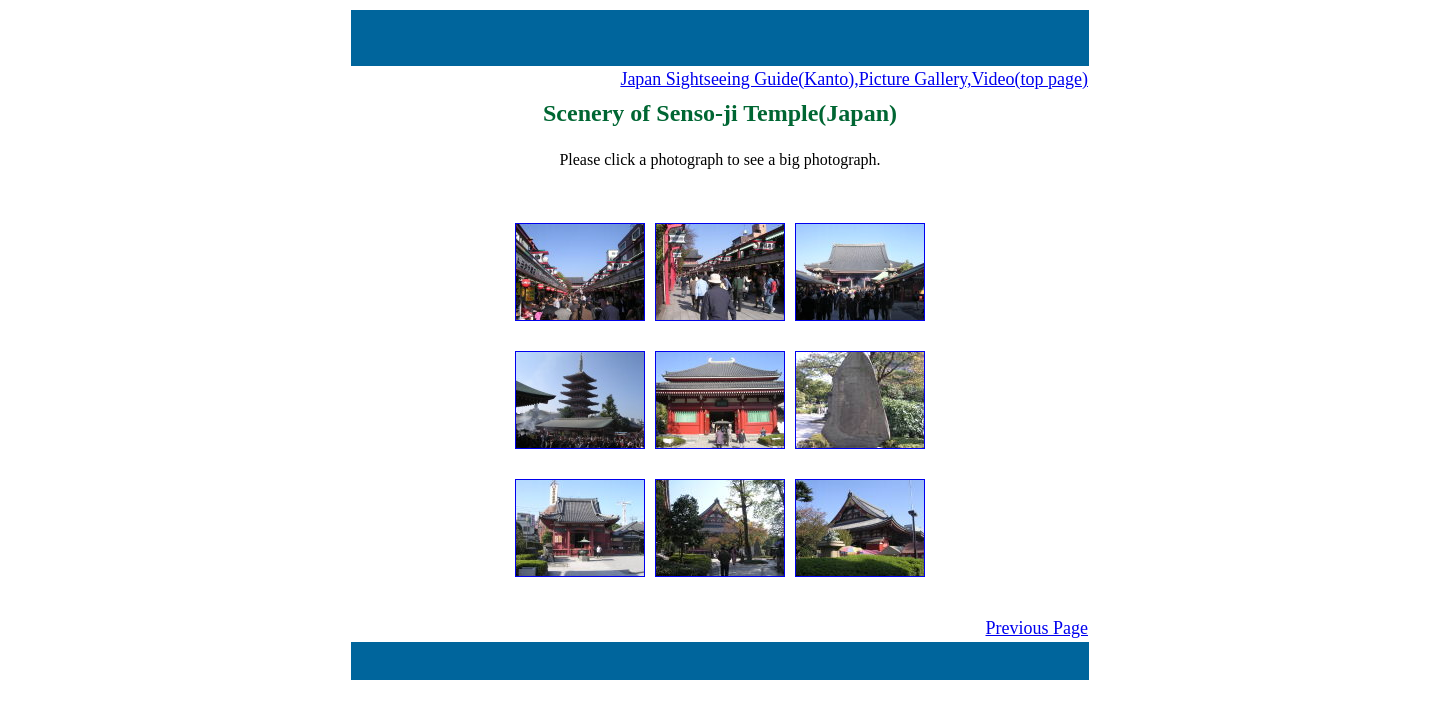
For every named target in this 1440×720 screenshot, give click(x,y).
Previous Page (1037, 628)
